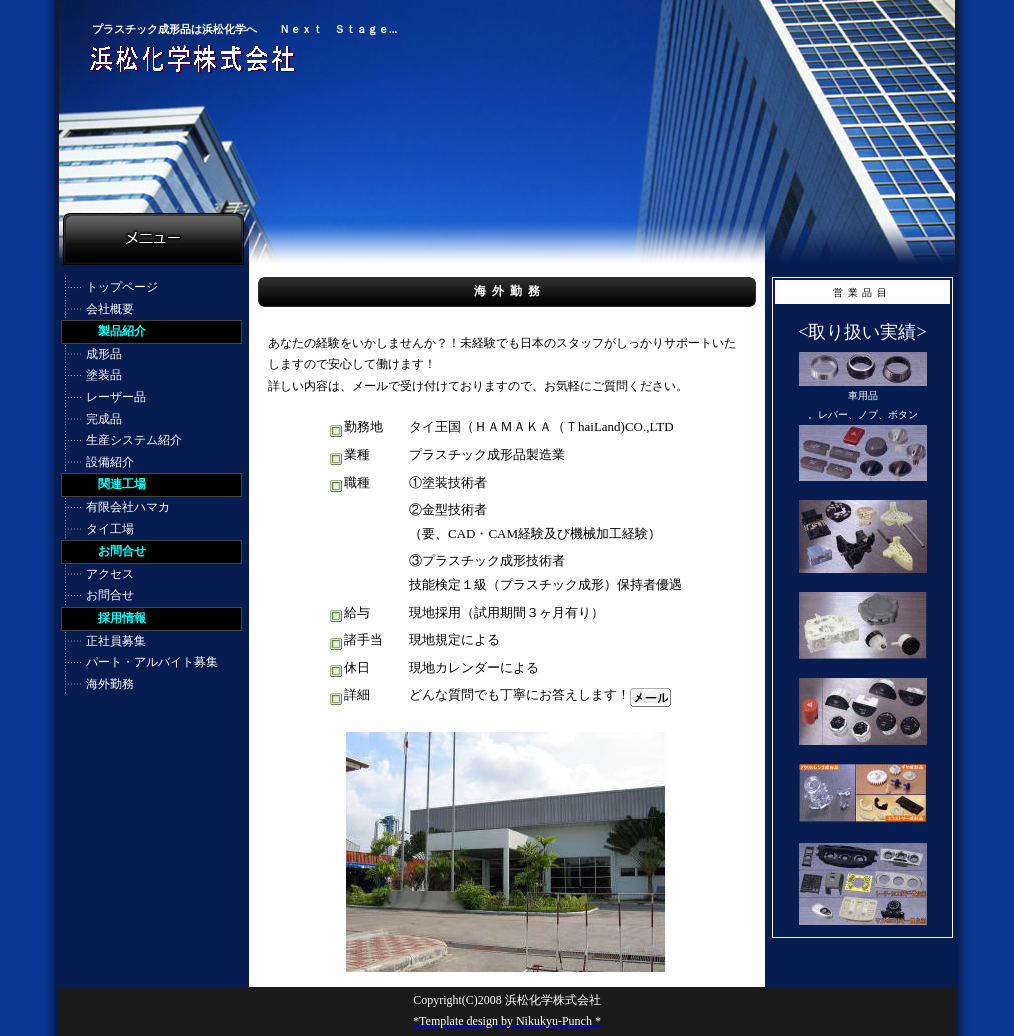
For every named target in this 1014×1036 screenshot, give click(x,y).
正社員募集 (116, 641)
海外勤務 (110, 684)
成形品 (104, 354)
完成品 (104, 419)
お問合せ (110, 595)
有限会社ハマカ (128, 507)
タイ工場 (110, 529)
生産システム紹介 (134, 440)
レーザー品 (116, 397)
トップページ (122, 287)
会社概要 (110, 309)
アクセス (110, 574)
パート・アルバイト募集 (152, 662)
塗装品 (104, 375)
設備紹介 (110, 462)
